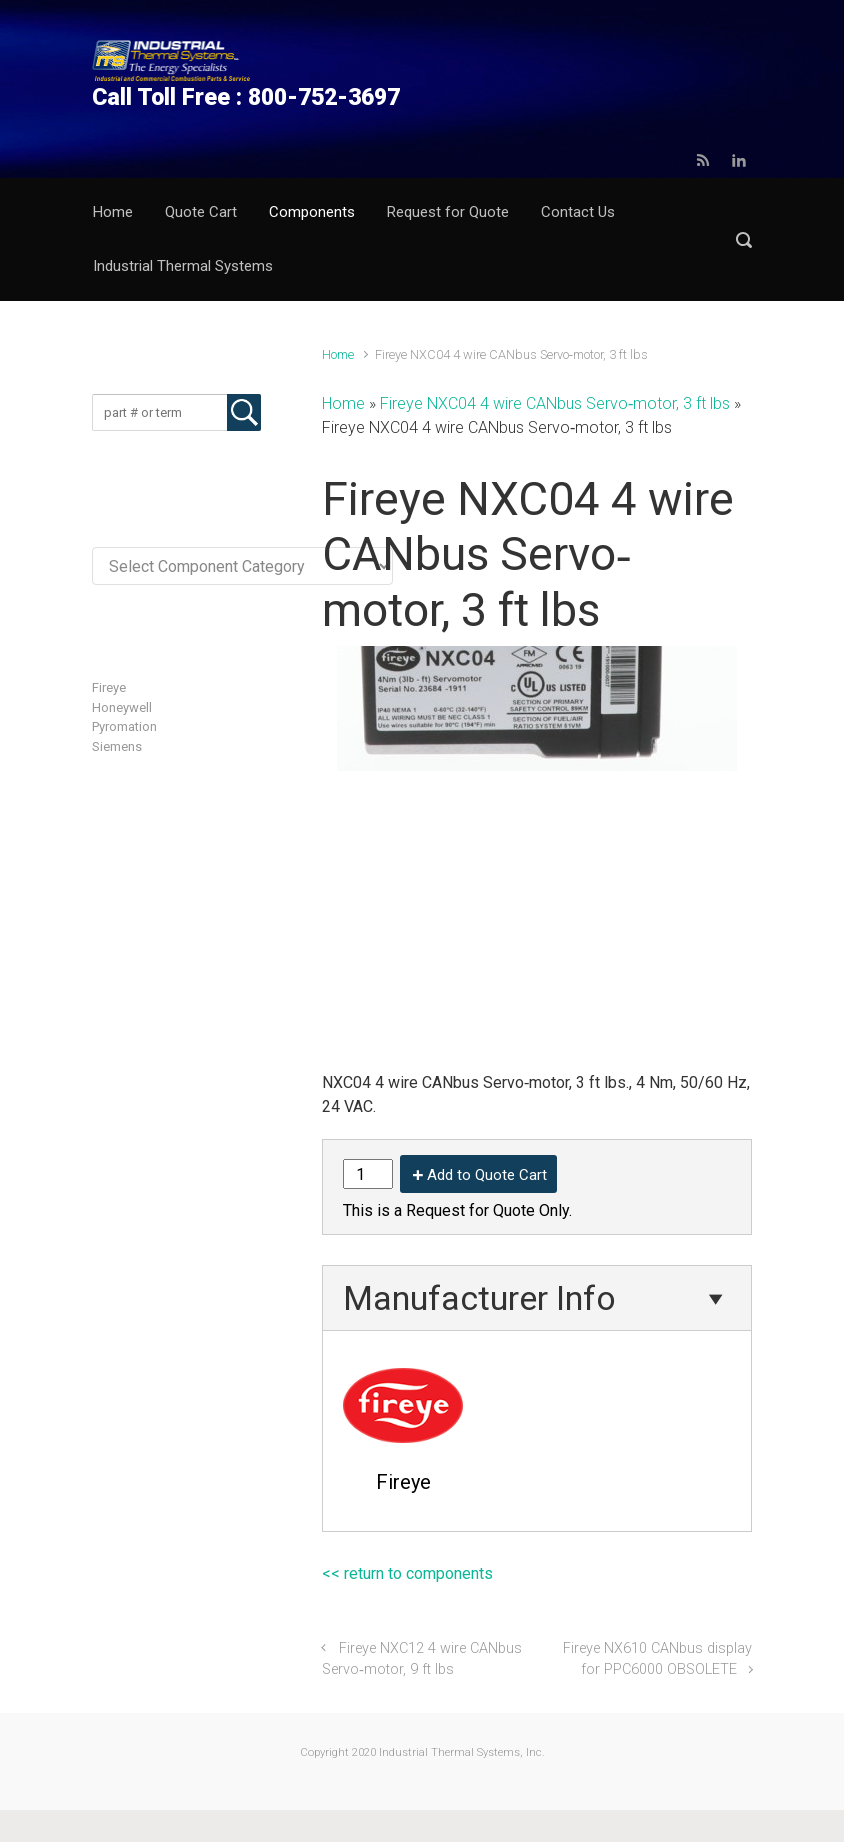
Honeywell (122, 707)
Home (338, 354)
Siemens (117, 746)
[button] (744, 239)
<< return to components (407, 1573)
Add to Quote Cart (487, 1175)
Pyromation (124, 726)
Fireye (109, 687)
